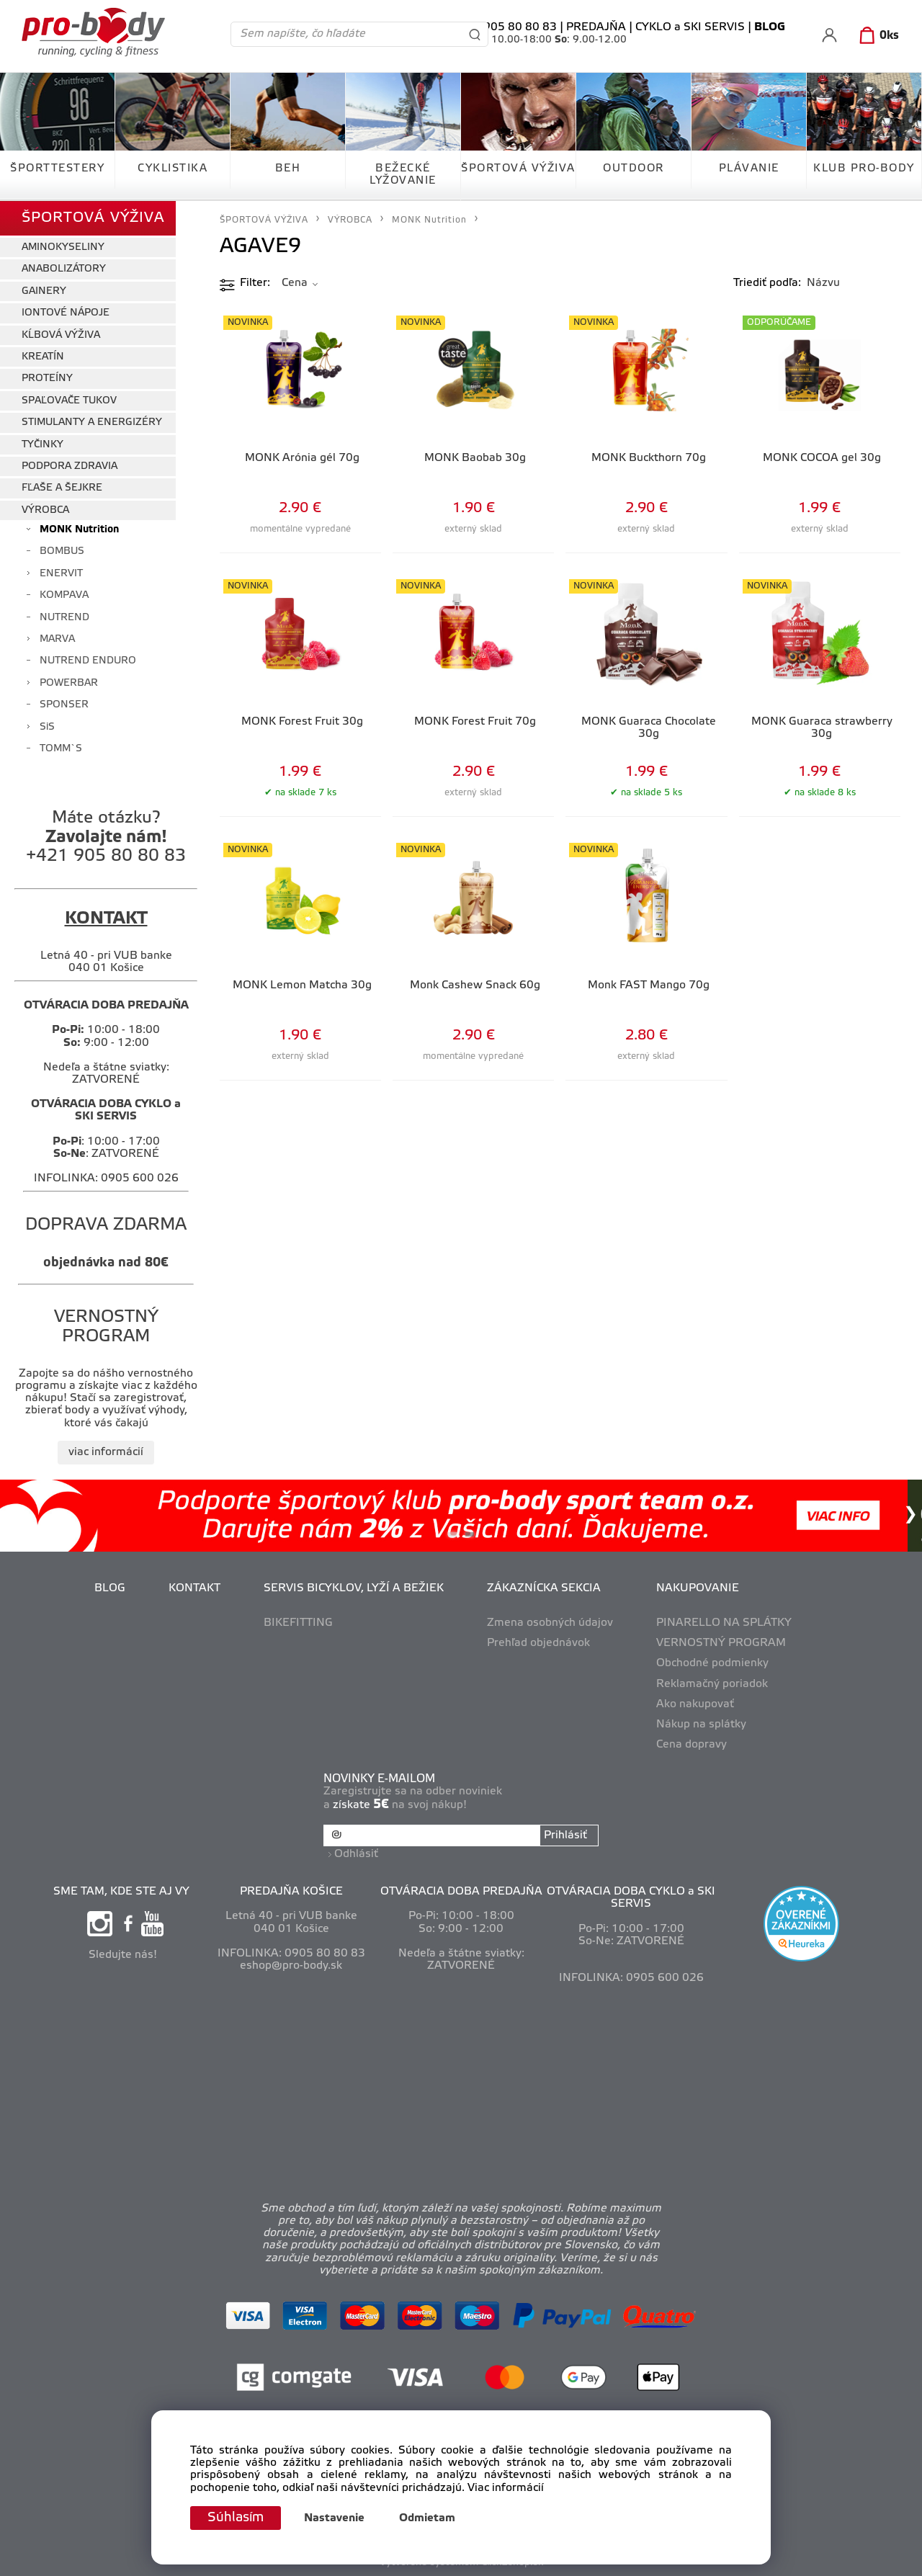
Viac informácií (505, 2488)
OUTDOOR (633, 169)
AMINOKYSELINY (63, 247)
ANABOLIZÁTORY (64, 269)
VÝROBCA (45, 510)
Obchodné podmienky (712, 1663)
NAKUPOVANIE (697, 1588)
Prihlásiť (565, 1835)
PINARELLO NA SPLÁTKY (724, 1623)
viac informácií (105, 1452)
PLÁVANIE (749, 169)
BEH (288, 169)
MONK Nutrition (79, 530)
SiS (47, 727)
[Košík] (876, 36)
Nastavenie (334, 2518)
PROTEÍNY (47, 378)
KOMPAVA (64, 595)
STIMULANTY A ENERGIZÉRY (92, 422)
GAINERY (44, 291)
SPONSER (64, 705)
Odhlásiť (356, 1854)
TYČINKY (42, 445)
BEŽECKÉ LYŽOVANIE (403, 175)
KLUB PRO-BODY (864, 169)
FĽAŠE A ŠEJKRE (62, 488)
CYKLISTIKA (172, 169)
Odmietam (427, 2518)
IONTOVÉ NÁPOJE (65, 313)
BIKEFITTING (298, 1623)
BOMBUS (62, 551)
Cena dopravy (691, 1745)
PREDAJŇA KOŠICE (291, 1892)
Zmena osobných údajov (550, 1623)
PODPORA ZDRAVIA (69, 466)
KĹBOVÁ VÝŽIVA (61, 335)
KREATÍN (43, 357)
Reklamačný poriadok (712, 1684)
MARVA (57, 639)
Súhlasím (235, 2517)
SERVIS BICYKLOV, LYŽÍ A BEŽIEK (354, 1588)
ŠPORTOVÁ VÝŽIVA (518, 169)
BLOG (109, 1588)
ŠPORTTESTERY (57, 169)
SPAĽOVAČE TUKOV (69, 401)
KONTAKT (194, 1588)
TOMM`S (61, 748)
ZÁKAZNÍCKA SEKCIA (544, 1588)
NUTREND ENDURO (88, 661)
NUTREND (64, 617)
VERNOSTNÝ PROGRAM (721, 1643)
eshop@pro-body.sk (291, 1966)
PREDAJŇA (596, 27)
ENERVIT (61, 573)
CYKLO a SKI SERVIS (690, 27)
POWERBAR (69, 683)
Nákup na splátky (701, 1724)
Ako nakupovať (695, 1704)
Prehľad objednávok (538, 1643)
